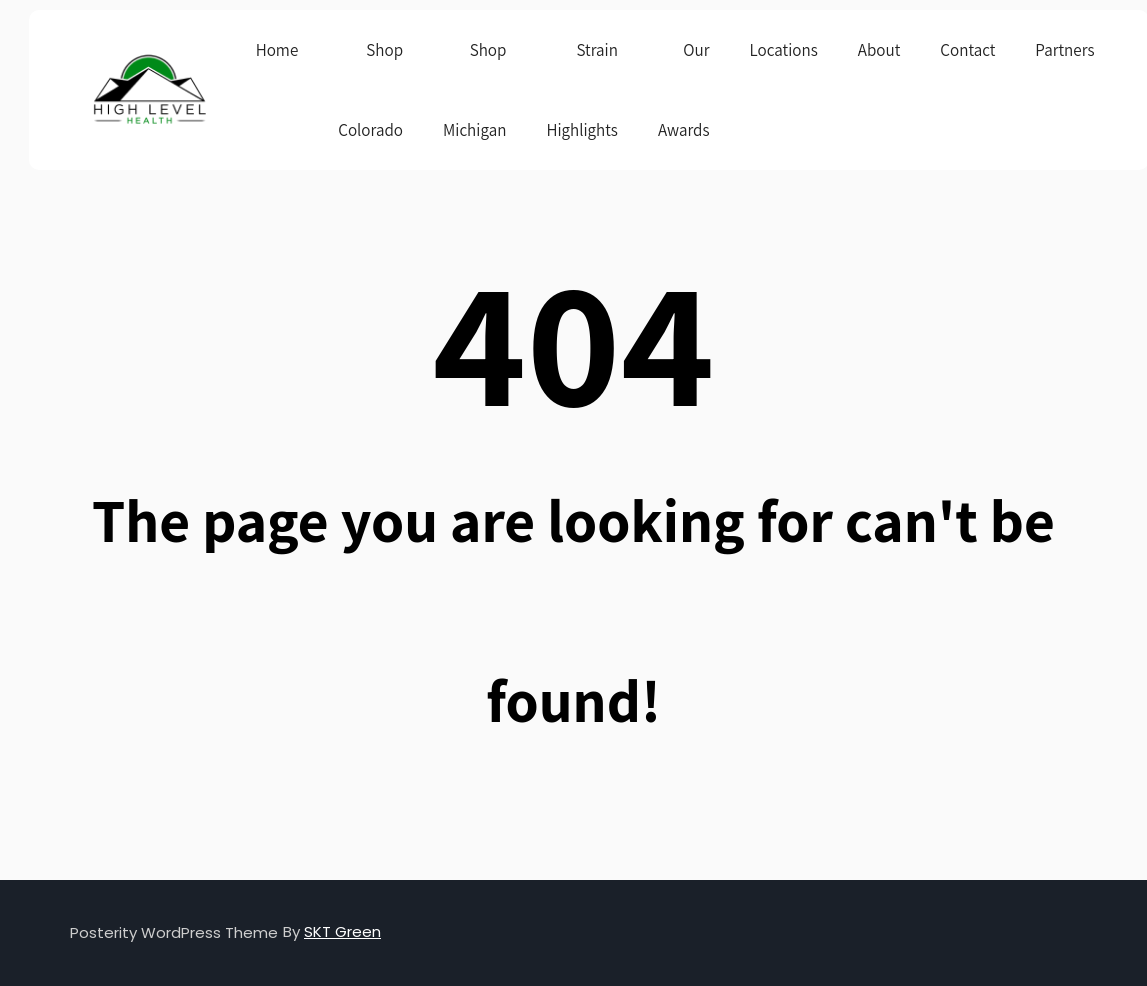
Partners (1064, 50)
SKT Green (342, 931)
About (879, 50)
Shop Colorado (370, 90)
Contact (967, 50)
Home (277, 50)
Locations (784, 50)
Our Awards (684, 90)
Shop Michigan (474, 90)
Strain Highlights (582, 90)
